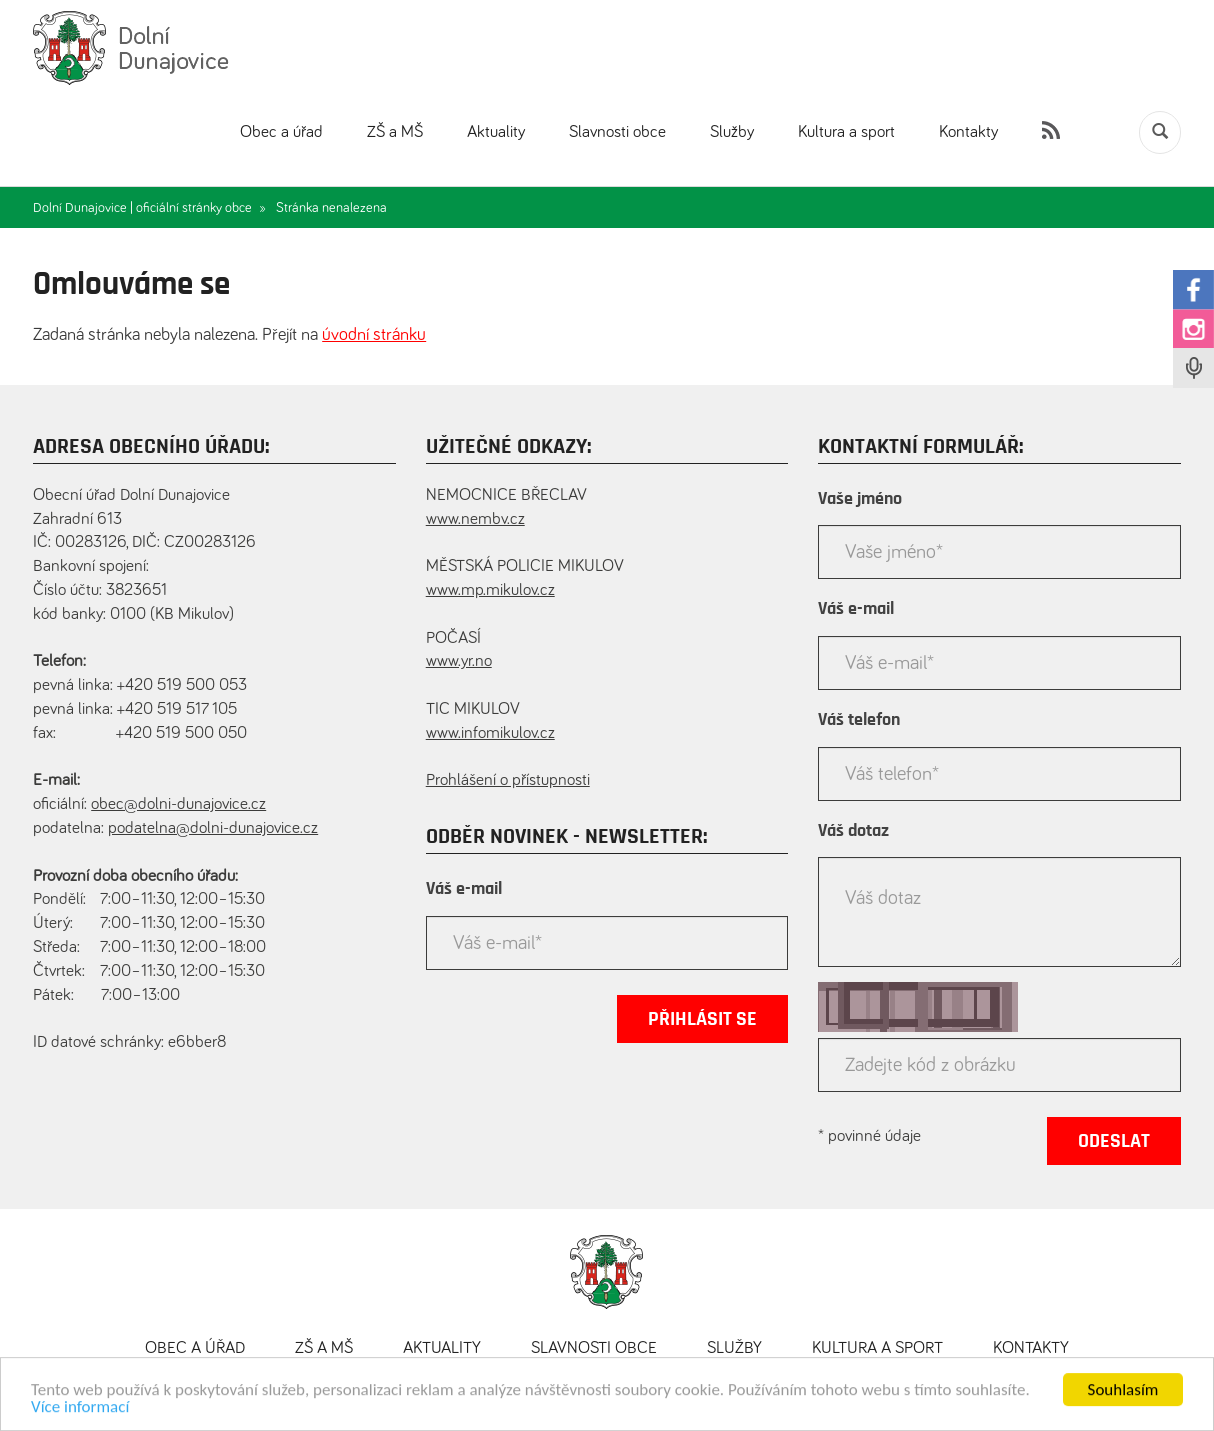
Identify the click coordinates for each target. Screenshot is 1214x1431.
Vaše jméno (860, 499)
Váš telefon (859, 720)
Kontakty (968, 132)
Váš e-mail (464, 889)
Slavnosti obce (617, 132)
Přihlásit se (702, 1019)
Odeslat (1114, 1141)
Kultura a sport (846, 132)
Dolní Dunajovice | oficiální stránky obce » (149, 208)
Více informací (80, 1413)
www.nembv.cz (475, 519)
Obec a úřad (281, 132)
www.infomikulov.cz (490, 733)
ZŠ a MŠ (395, 132)
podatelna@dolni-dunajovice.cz (213, 828)
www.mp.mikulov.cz (490, 590)
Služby (732, 132)
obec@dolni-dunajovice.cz (178, 804)
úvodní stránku (374, 335)
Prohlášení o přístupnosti (508, 780)
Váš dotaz (853, 831)
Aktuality (496, 132)
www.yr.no (459, 661)
